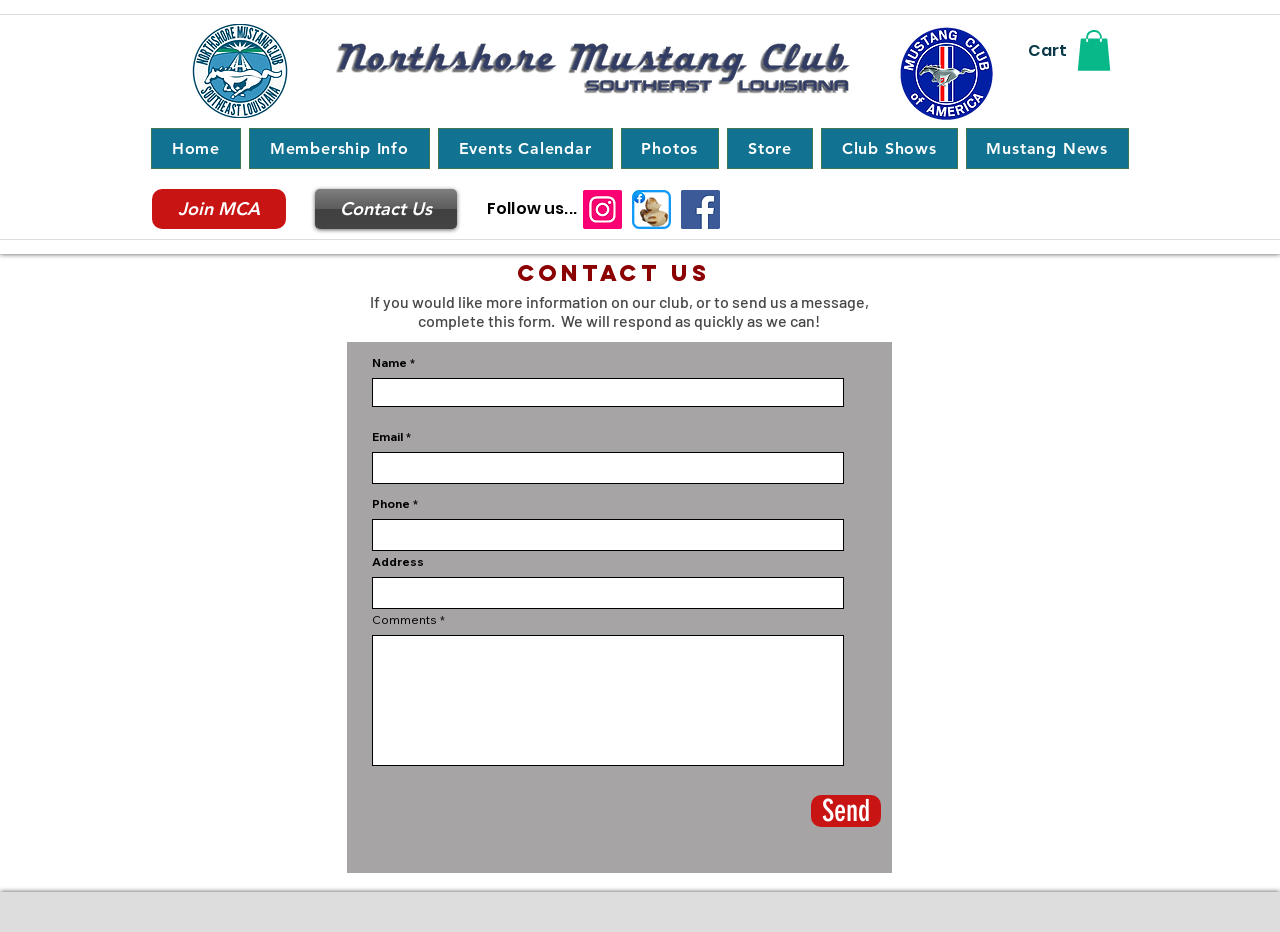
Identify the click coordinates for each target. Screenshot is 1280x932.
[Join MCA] (219, 209)
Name (391, 363)
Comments (404, 620)
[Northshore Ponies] (651, 209)
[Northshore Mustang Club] (700, 209)
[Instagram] (602, 209)
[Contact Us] (386, 209)
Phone (391, 504)
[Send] (846, 811)
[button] (1094, 50)
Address (398, 562)
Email (387, 437)
